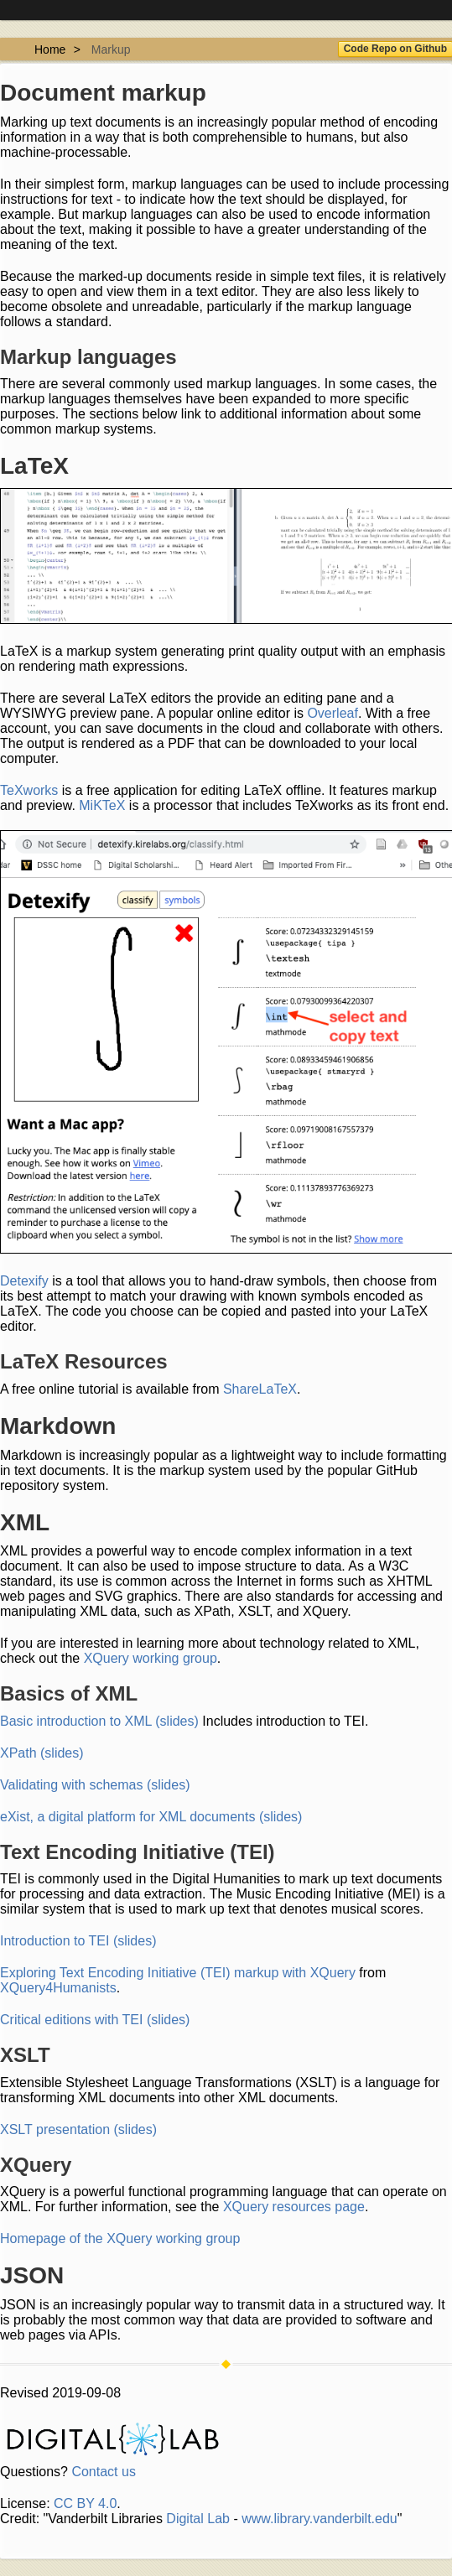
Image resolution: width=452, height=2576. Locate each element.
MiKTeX (102, 805)
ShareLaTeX (260, 1389)
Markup (111, 49)
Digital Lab (198, 2518)
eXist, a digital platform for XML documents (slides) (151, 1817)
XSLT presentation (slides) (78, 2129)
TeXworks (29, 790)
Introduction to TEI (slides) (78, 1941)
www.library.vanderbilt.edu (319, 2518)
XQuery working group (150, 1658)
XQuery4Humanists (58, 1988)
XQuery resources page (294, 2206)
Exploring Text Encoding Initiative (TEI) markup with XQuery (178, 1973)
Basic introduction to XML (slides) (99, 1721)
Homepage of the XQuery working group (120, 2238)
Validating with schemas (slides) (95, 1785)
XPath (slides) (42, 1753)
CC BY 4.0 (85, 2503)
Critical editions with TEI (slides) (95, 2019)
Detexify (24, 1281)
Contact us (103, 2471)
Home (49, 49)
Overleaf (332, 713)
